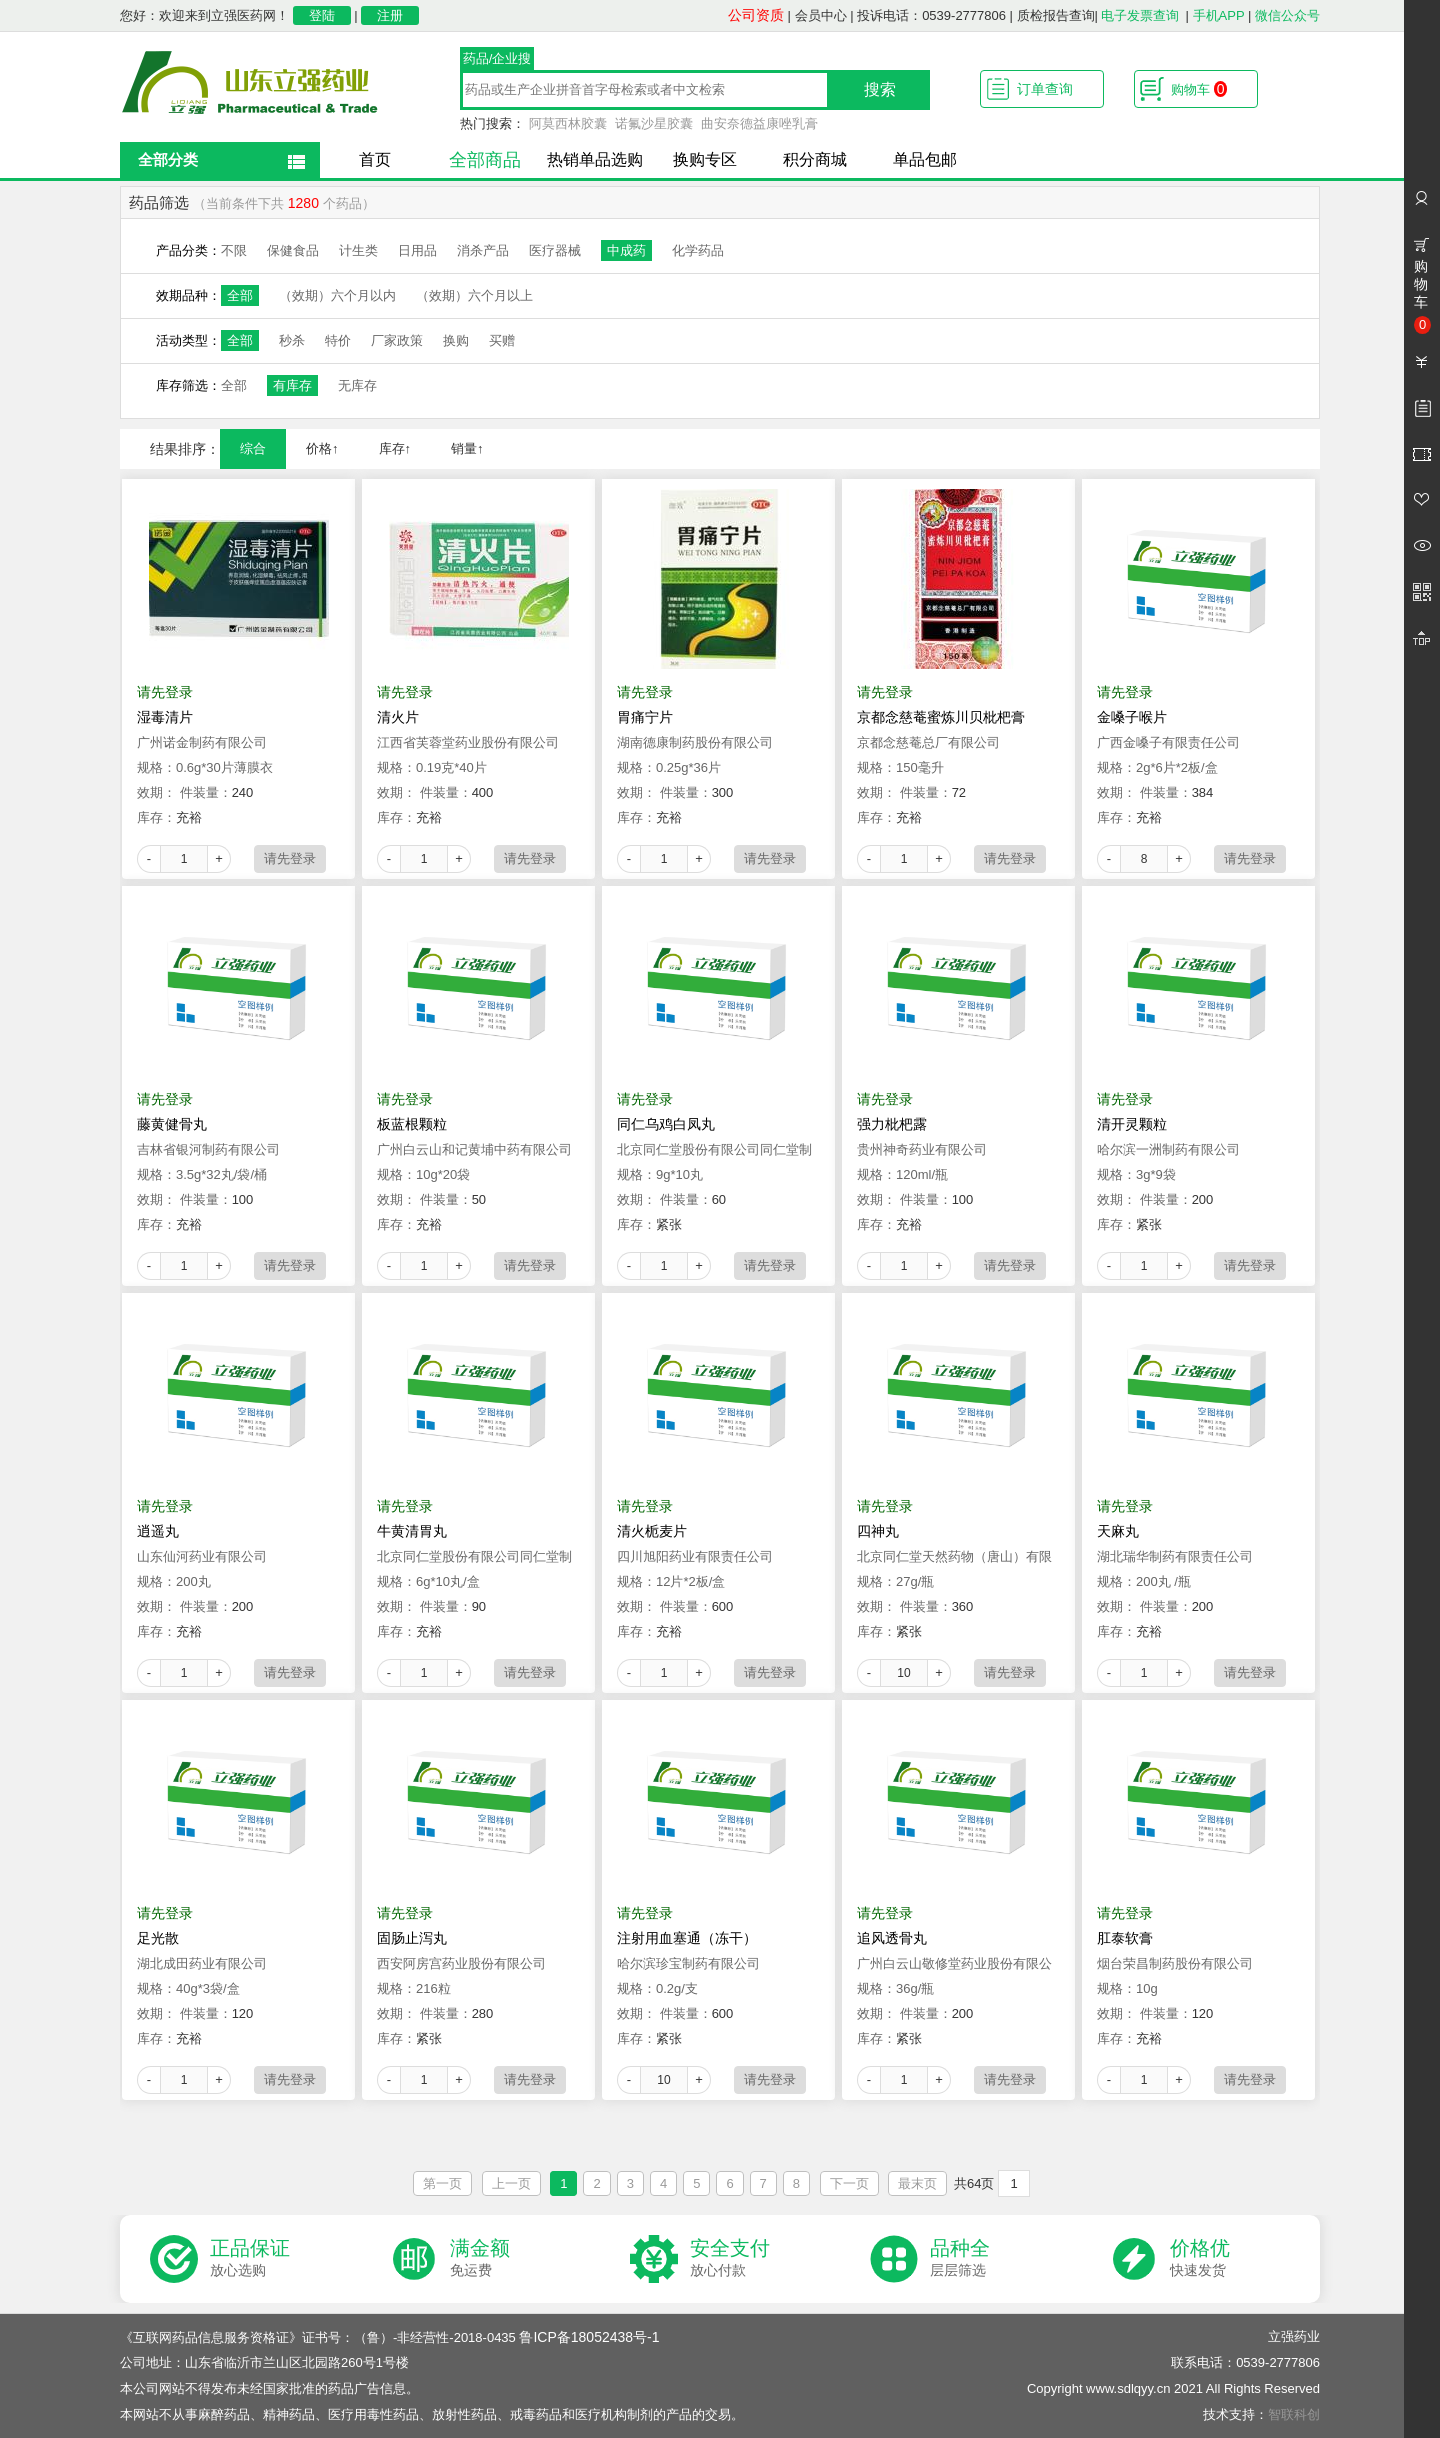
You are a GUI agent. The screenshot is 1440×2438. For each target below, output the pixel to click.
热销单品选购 (595, 159)
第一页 (442, 2183)
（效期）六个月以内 (337, 295)
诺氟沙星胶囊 (654, 123)
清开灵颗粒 (1132, 1124)
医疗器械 (555, 250)
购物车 (1199, 89)
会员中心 (821, 15)
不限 (234, 250)
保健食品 (293, 250)
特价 (338, 340)
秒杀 (292, 340)
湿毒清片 (165, 717)
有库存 (292, 385)
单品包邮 (925, 159)
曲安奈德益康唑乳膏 (759, 123)
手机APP (1219, 15)
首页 (375, 159)
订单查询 (1045, 89)
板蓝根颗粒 (412, 1124)
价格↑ (322, 448)
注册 (390, 15)
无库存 (357, 385)
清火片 (398, 717)
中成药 (626, 250)
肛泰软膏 (1125, 1938)
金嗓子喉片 (1132, 717)
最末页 (917, 2183)
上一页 (511, 2183)
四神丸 (878, 1531)
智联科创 (1294, 2414)
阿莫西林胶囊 (568, 123)
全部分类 (168, 159)
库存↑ (395, 448)
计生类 (358, 250)
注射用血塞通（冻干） (687, 1938)
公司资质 (756, 15)
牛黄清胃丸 (412, 1531)
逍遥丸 (158, 1531)
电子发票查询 (1140, 15)
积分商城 (815, 159)
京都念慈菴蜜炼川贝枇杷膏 (941, 717)
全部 (240, 295)
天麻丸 (1118, 1531)
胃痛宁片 (645, 717)
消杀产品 (483, 250)
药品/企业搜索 (497, 61)
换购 (456, 340)
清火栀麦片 (652, 1531)
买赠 (502, 340)
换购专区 (705, 159)
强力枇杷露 (892, 1124)
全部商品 (485, 160)
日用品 (417, 250)
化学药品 (698, 250)
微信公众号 (1287, 15)
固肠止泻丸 (412, 1938)
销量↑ (467, 448)
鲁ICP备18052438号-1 (589, 2337)
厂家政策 (397, 340)
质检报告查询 (1056, 15)
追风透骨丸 (892, 1938)
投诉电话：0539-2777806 (931, 15)
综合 (253, 448)
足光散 (158, 1938)
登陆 (322, 15)
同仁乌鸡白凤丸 (666, 1124)
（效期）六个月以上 (474, 295)
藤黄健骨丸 (172, 1124)
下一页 (849, 2183)
